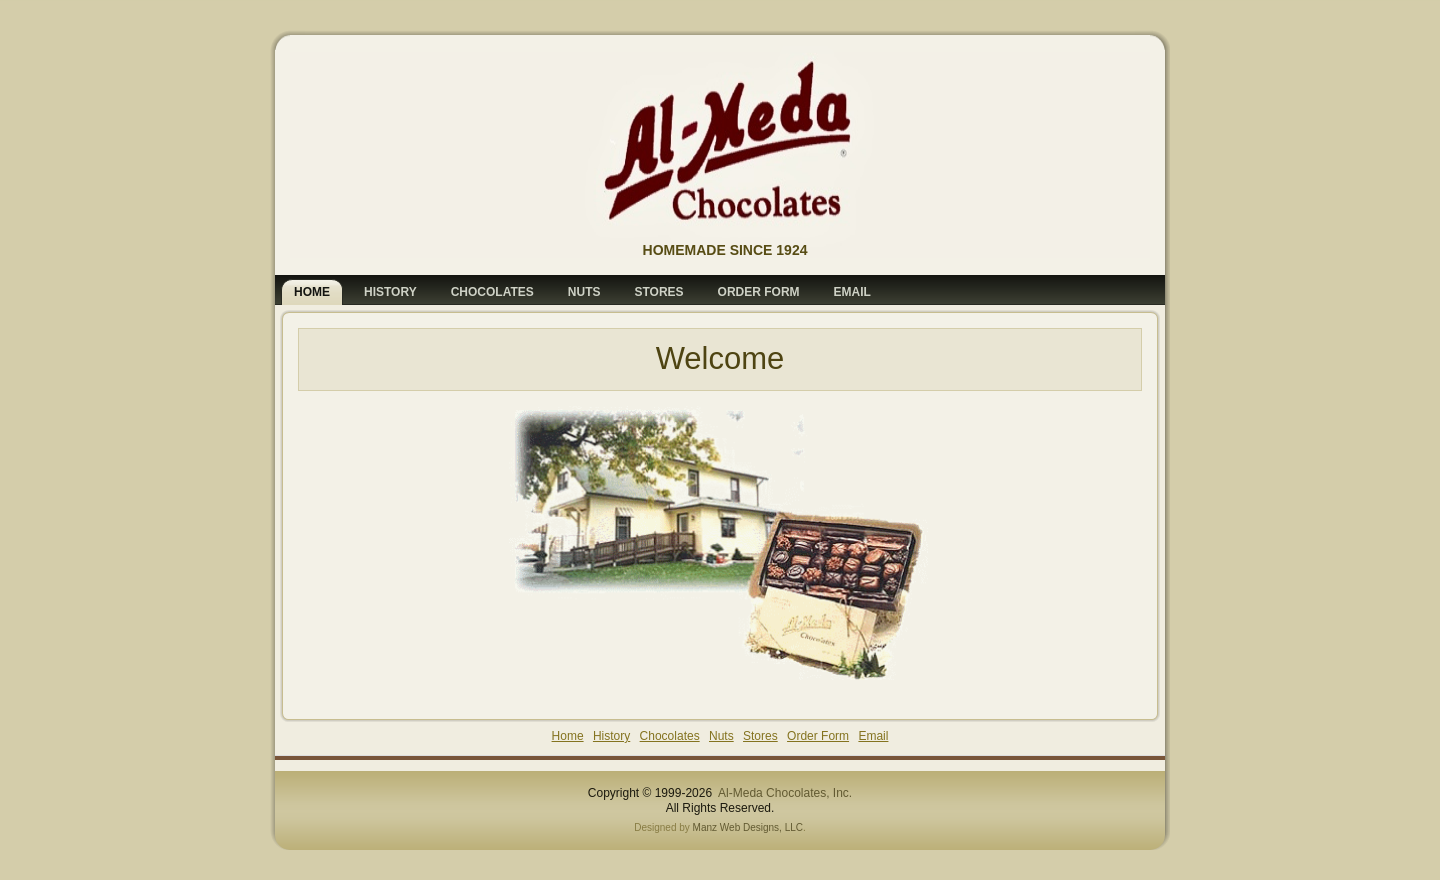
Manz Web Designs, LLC (748, 827)
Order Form (818, 736)
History (611, 736)
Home (568, 736)
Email (873, 736)
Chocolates (670, 736)
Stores (760, 736)
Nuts (721, 736)
